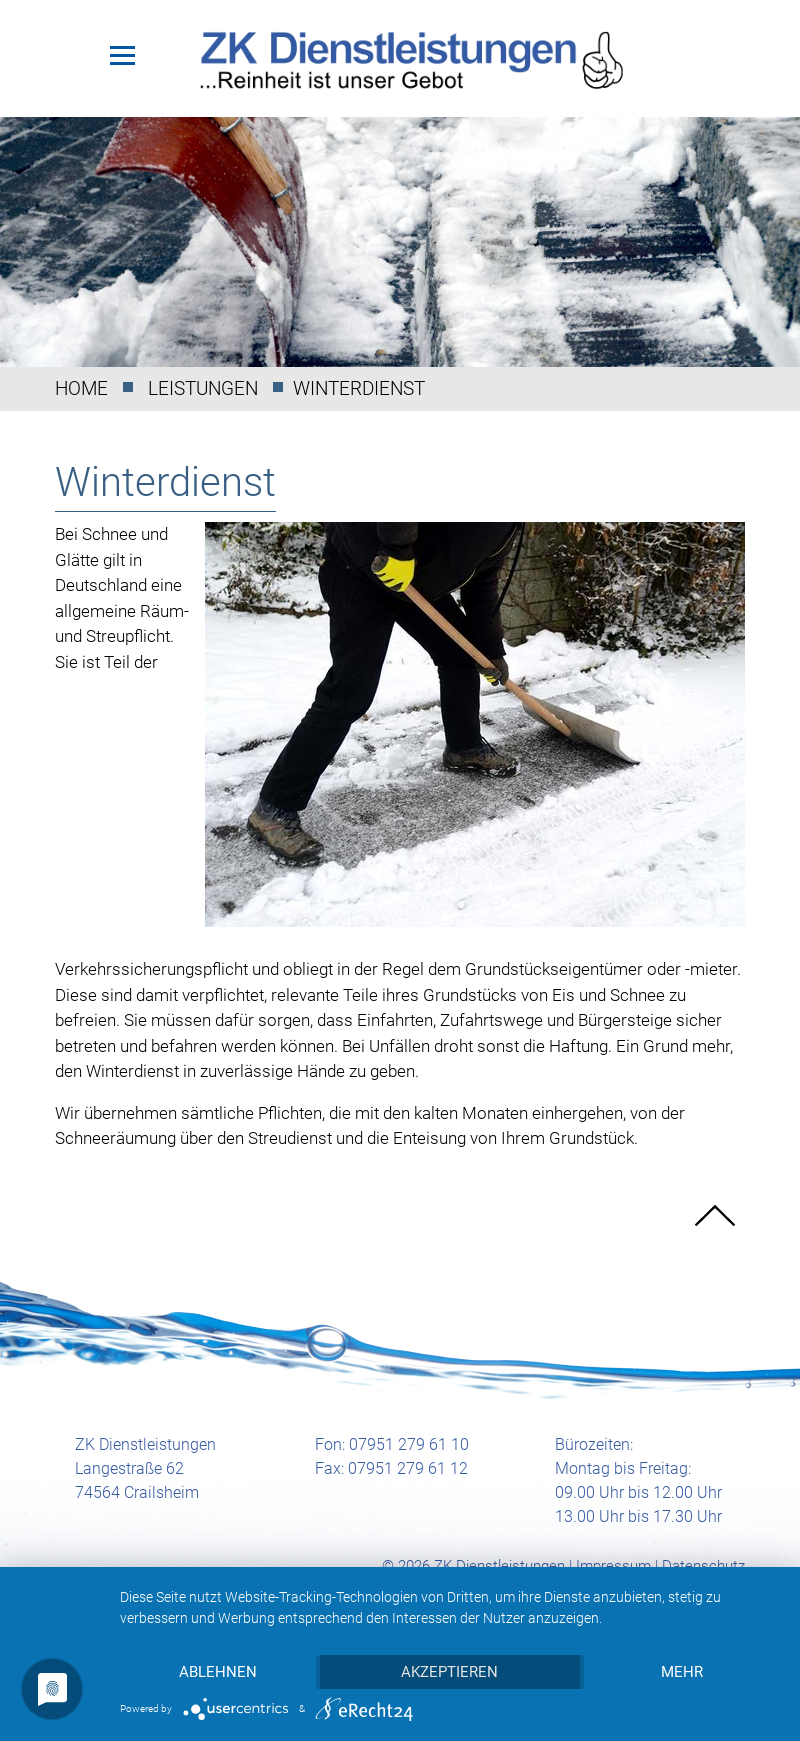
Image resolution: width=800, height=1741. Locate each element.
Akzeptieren (449, 1672)
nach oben (715, 1216)
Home (81, 388)
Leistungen (203, 388)
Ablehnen (218, 1672)
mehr (682, 1672)
